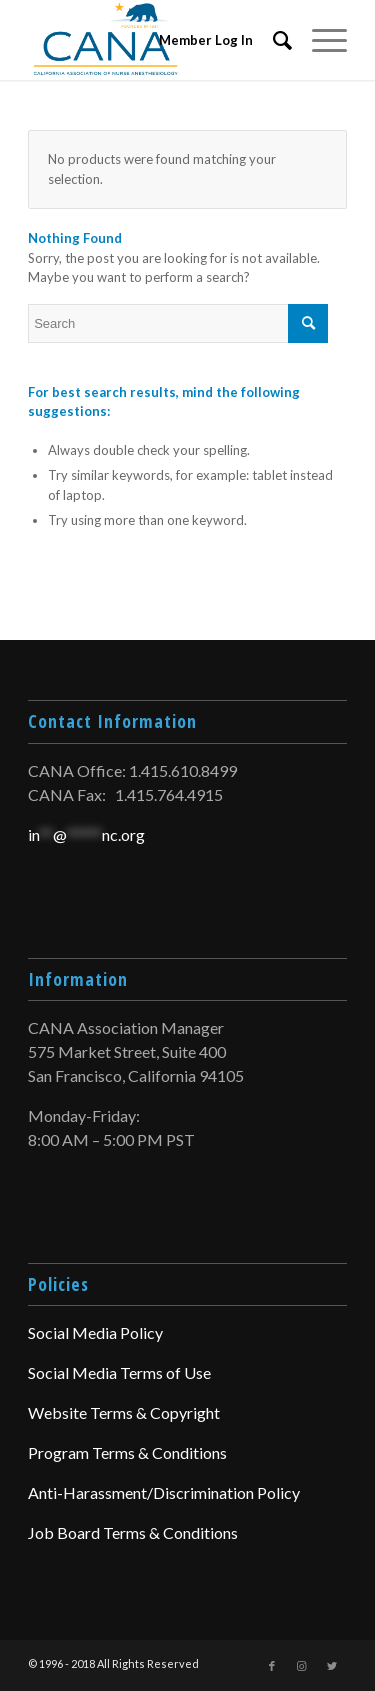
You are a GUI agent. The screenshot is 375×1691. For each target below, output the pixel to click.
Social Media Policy (95, 1332)
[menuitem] (272, 40)
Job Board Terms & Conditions (133, 1532)
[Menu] (319, 40)
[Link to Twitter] (332, 1666)
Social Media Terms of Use (119, 1372)
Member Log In (206, 40)
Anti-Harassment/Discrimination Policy (164, 1492)
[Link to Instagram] (302, 1666)
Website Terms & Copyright (124, 1412)
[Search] (272, 40)
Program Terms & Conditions (127, 1452)
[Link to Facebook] (272, 1666)
